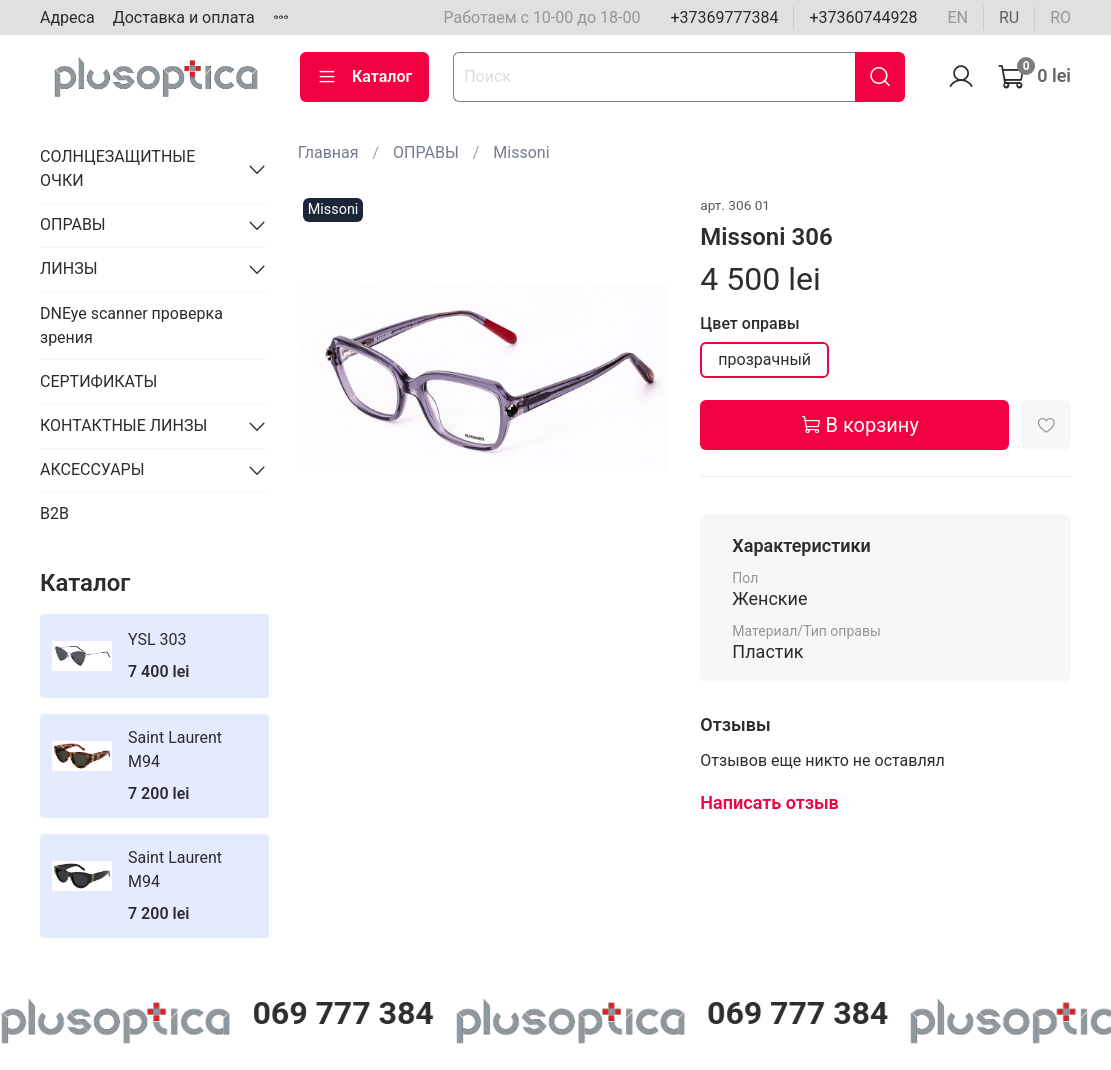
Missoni (521, 152)
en (957, 17)
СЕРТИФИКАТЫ (98, 381)
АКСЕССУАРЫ (92, 469)
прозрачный (764, 359)
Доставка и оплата (184, 17)
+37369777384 (724, 17)
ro (1060, 17)
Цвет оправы (749, 323)
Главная (328, 152)
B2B (54, 513)
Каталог (364, 77)
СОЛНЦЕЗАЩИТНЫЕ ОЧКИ (117, 168)
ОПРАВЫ (426, 152)
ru (1009, 17)
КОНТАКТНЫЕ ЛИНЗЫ (123, 425)
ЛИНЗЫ (69, 268)
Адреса (67, 17)
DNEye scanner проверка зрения (131, 325)
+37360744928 (863, 17)
